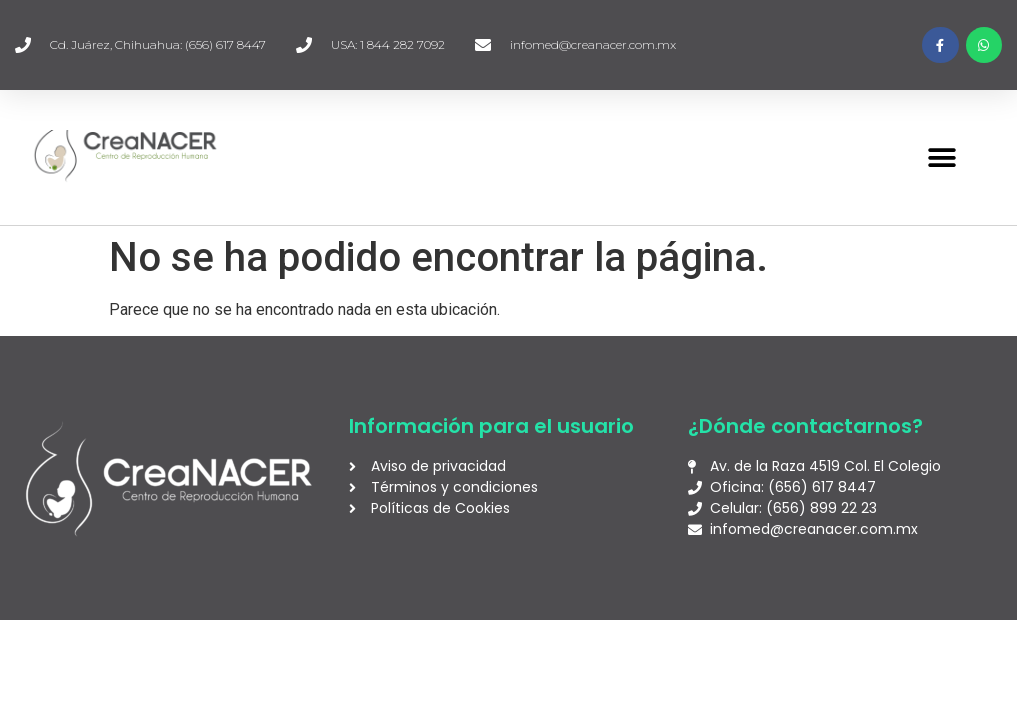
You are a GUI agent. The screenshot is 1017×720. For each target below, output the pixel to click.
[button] (941, 157)
